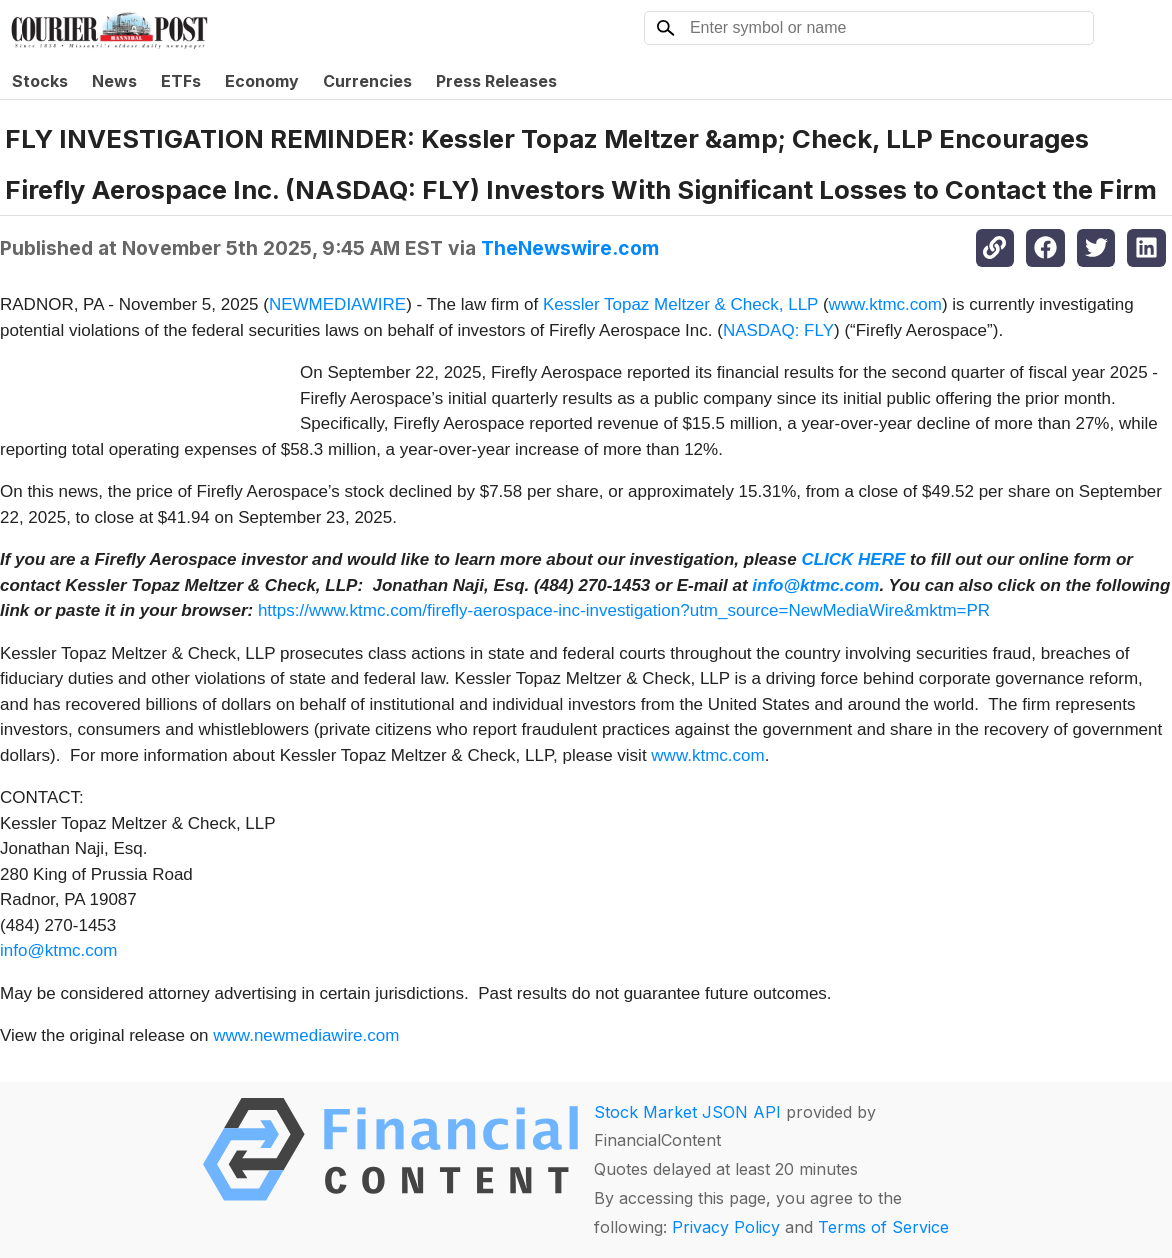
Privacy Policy (726, 1227)
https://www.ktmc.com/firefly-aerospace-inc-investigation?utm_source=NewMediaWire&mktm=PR (624, 610)
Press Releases (496, 81)
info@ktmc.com (58, 950)
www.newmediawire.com (306, 1035)
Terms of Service (883, 1227)
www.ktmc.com (885, 304)
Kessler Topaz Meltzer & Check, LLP (680, 304)
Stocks (40, 81)
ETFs (181, 81)
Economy (262, 81)
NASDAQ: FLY (778, 330)
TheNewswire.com (570, 248)
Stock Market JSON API (687, 1112)
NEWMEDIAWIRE (337, 304)
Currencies (367, 81)
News (114, 81)
